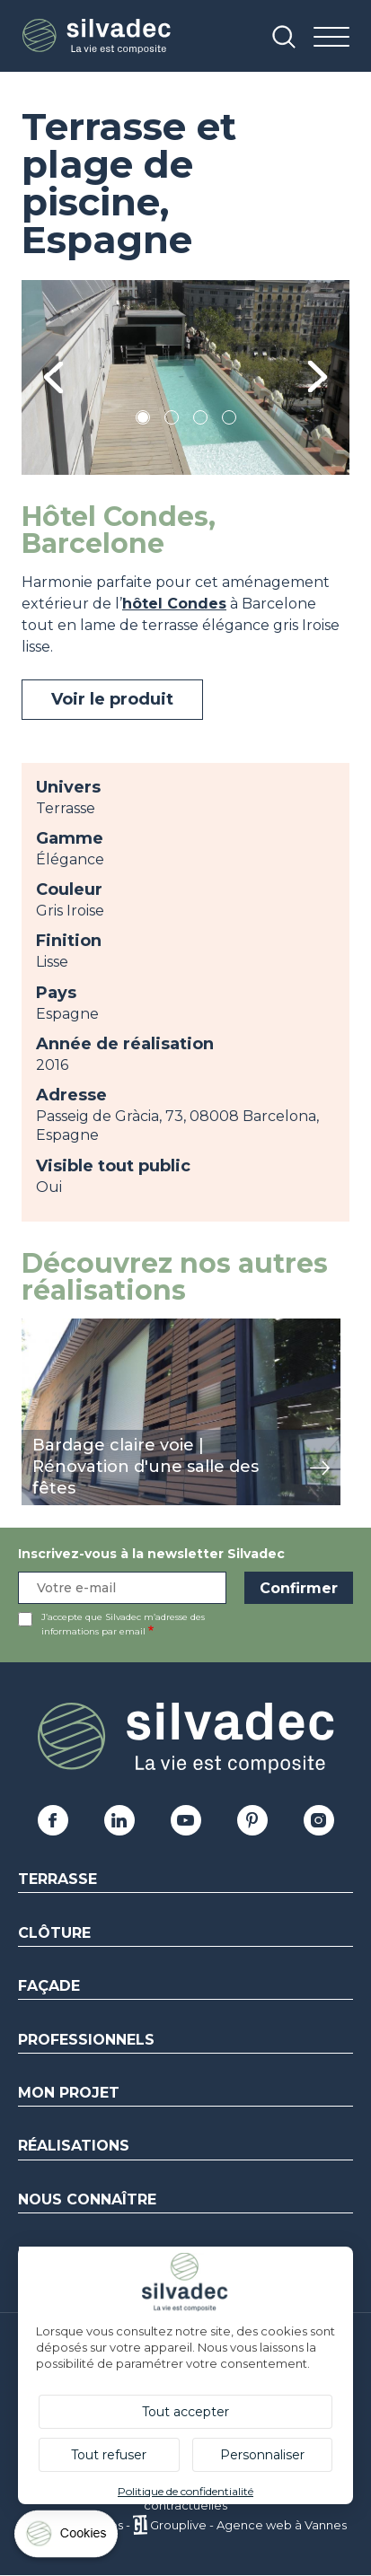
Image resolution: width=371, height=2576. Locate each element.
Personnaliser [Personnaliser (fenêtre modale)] (262, 2455)
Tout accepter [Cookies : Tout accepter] (185, 2412)
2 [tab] (171, 420)
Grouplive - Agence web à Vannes (248, 2525)
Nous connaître (87, 2199)
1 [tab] (143, 420)
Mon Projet (68, 2092)
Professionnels (86, 2039)
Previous (53, 377)
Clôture (54, 1932)
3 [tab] (200, 420)
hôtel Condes (174, 603)
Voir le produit (112, 699)
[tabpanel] (185, 377)
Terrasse (57, 1879)
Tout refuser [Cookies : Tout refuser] (108, 2455)
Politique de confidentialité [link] (185, 2491)
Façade (49, 1985)
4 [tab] (229, 420)
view (38, 1327)
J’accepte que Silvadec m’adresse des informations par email (123, 1624)
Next (317, 377)
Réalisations (73, 2145)
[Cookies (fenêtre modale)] (67, 2538)
